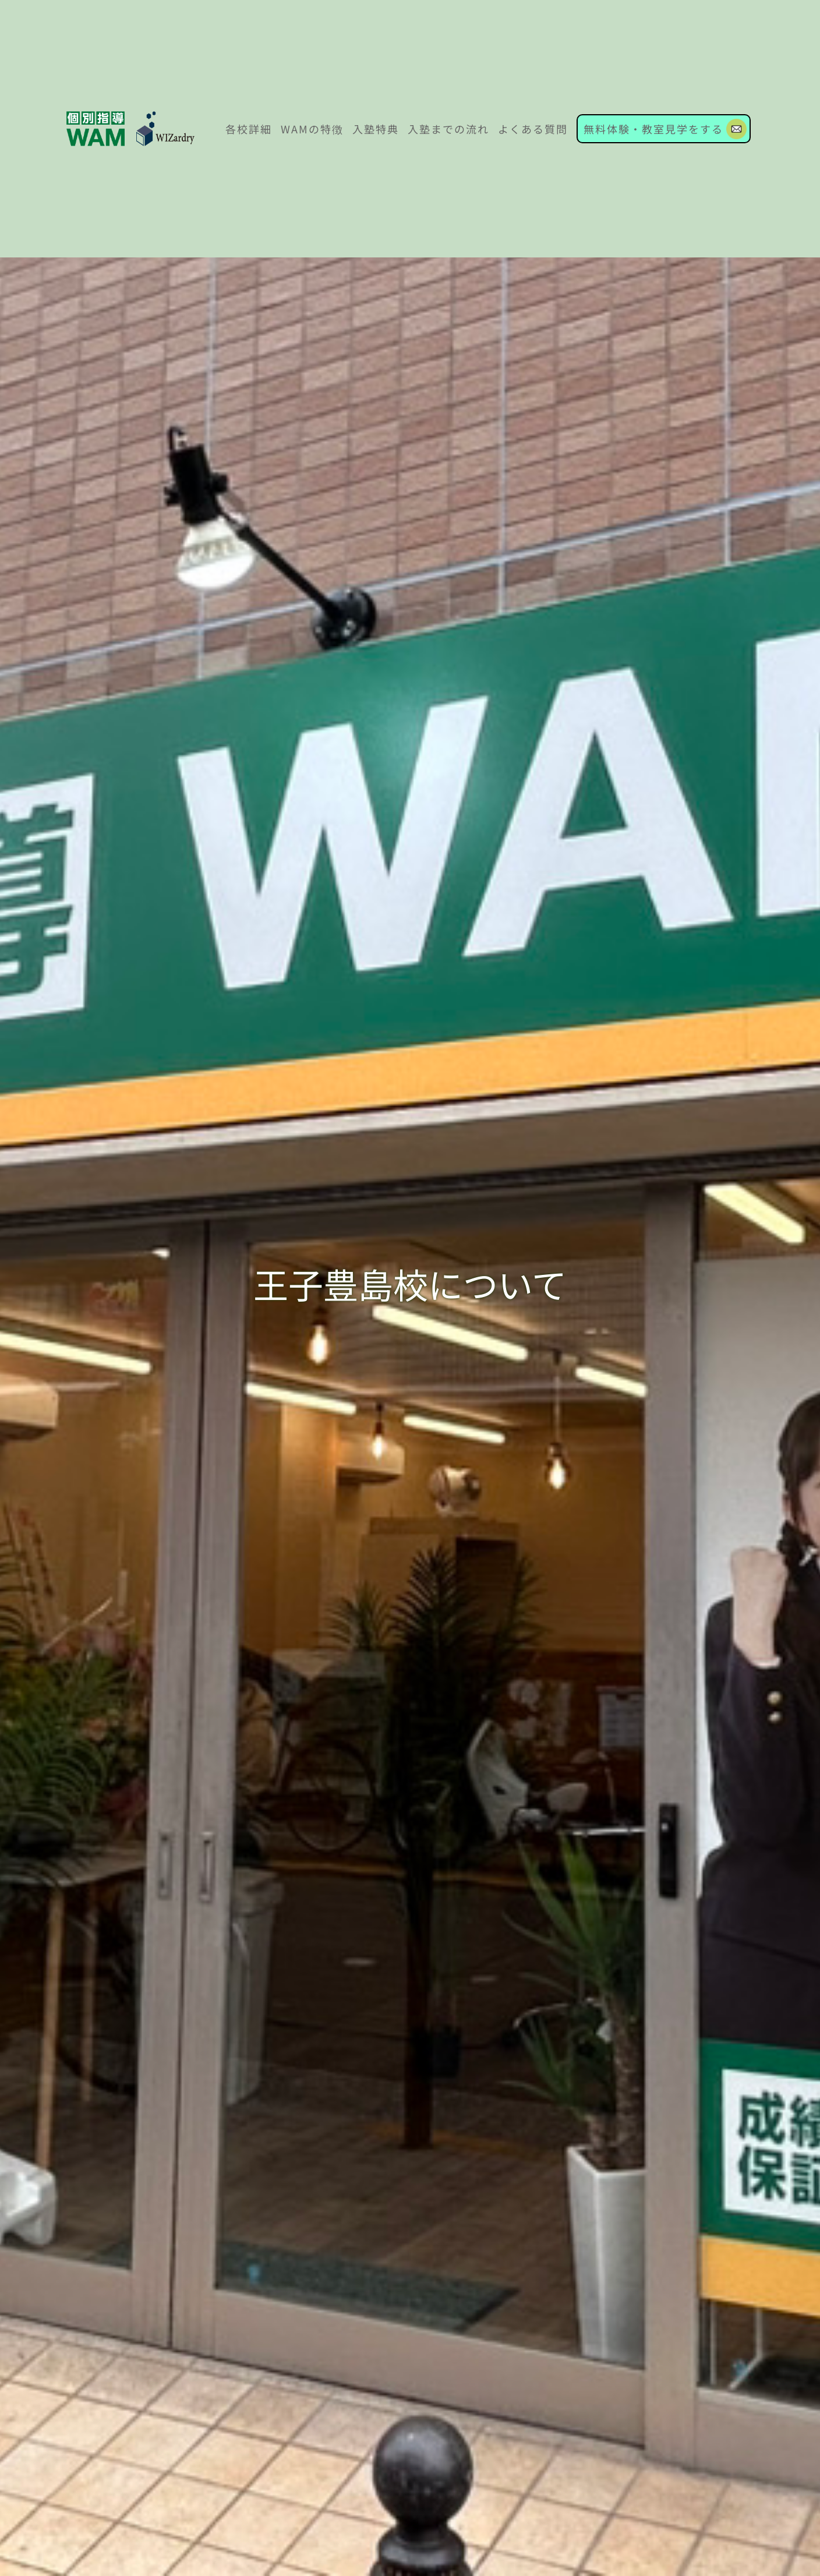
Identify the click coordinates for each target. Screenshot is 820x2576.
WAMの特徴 (312, 128)
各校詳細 (248, 128)
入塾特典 (375, 128)
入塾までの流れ (448, 128)
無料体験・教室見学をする (653, 128)
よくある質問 (533, 128)
